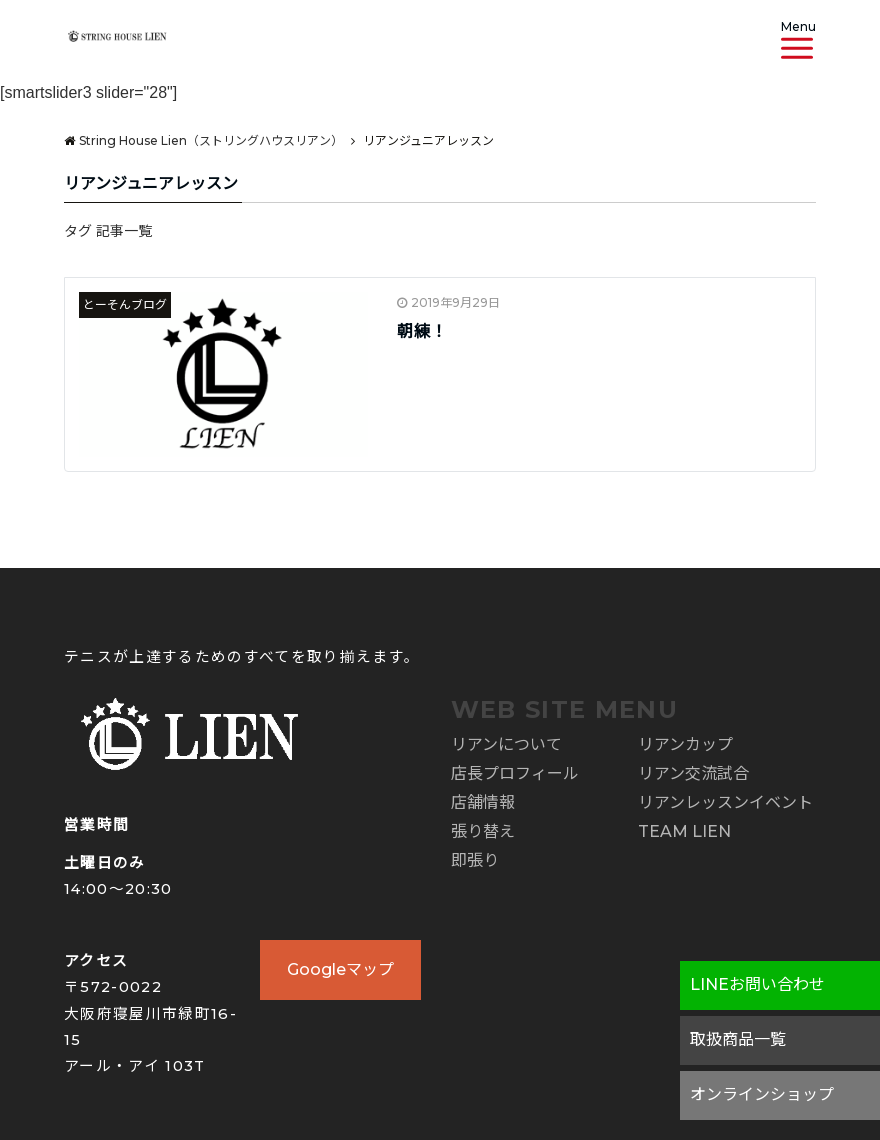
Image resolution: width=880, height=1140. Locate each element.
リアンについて (506, 744)
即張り (475, 860)
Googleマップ (340, 969)
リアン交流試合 (693, 773)
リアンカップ (685, 744)
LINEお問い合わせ (757, 984)
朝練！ (423, 331)
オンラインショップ (762, 1094)
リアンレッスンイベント (725, 802)
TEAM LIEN (684, 831)
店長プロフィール (515, 773)
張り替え (483, 831)
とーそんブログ (125, 304)
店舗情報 (483, 802)
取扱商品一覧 (738, 1039)
